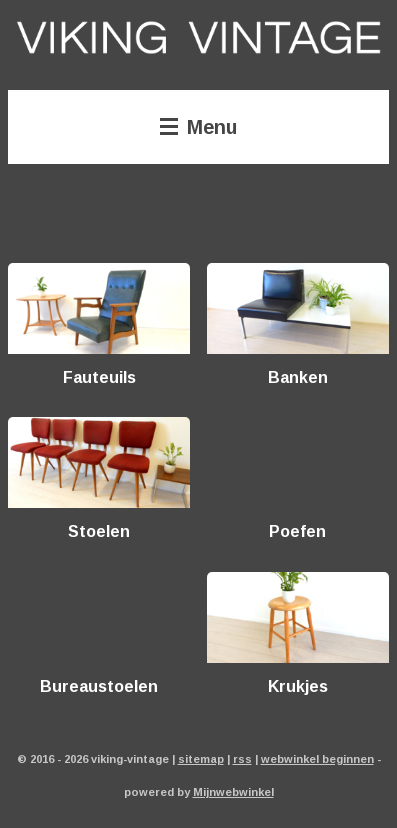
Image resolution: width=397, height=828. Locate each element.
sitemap (201, 758)
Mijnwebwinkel (233, 791)
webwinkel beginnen (317, 758)
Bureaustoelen (99, 686)
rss (242, 758)
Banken (298, 377)
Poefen (297, 531)
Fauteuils (99, 377)
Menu (198, 126)
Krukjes (298, 686)
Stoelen (99, 531)
